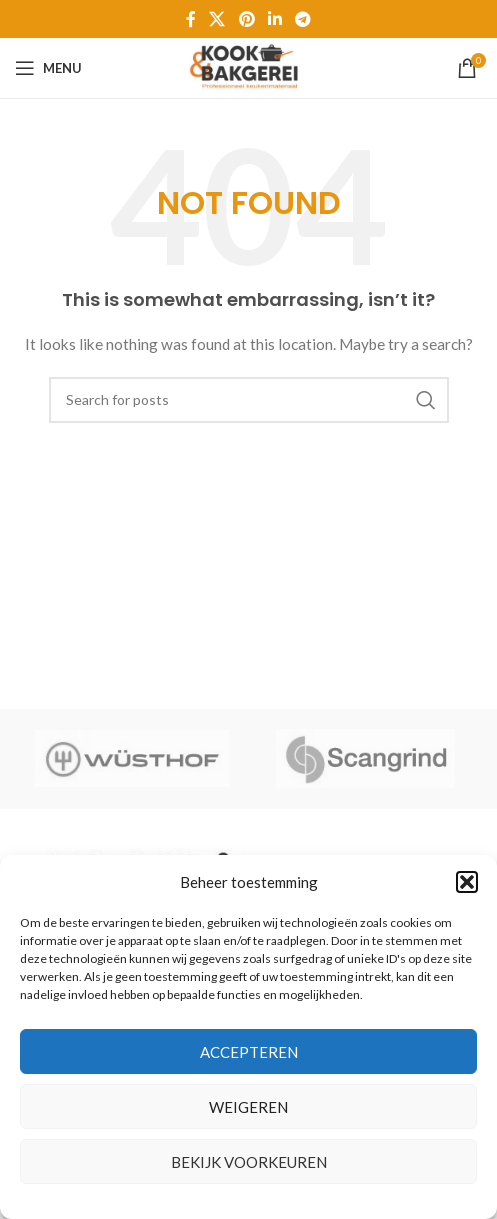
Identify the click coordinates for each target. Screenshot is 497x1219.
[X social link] (217, 19)
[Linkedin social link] (274, 19)
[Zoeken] (249, 400)
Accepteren (249, 1052)
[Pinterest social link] (246, 19)
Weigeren (248, 1107)
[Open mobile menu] (48, 68)
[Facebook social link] (190, 19)
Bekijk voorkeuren (249, 1162)
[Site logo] (248, 66)
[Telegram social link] (302, 19)
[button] (467, 882)
